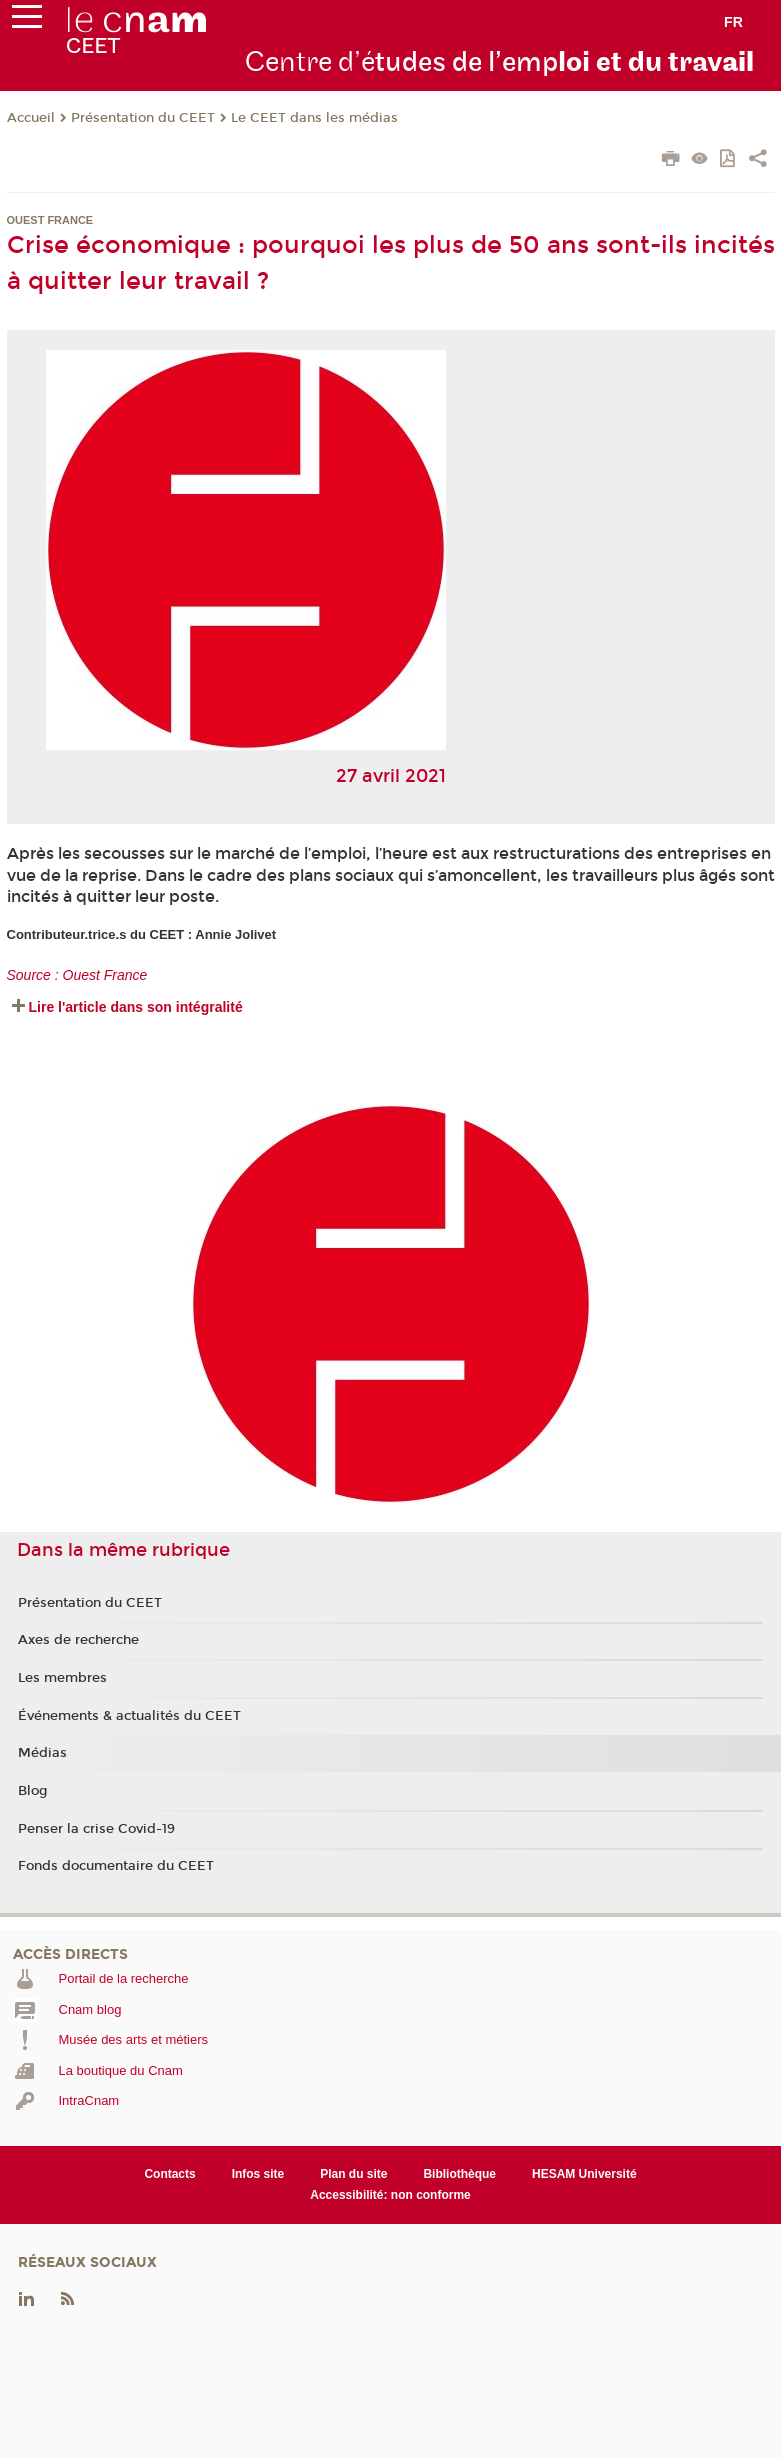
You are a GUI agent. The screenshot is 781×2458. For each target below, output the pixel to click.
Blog (33, 1791)
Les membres (62, 1678)
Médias (42, 1753)
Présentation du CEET (143, 118)
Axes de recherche (78, 1640)
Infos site (258, 2174)
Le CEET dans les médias (314, 118)
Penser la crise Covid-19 (96, 1829)
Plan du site (353, 2174)
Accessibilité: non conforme (390, 2195)
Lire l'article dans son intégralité (136, 1007)
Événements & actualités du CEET (129, 1716)
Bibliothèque (459, 2174)
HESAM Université (584, 2174)
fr (733, 22)
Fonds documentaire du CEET (116, 1866)
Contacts (169, 2174)
